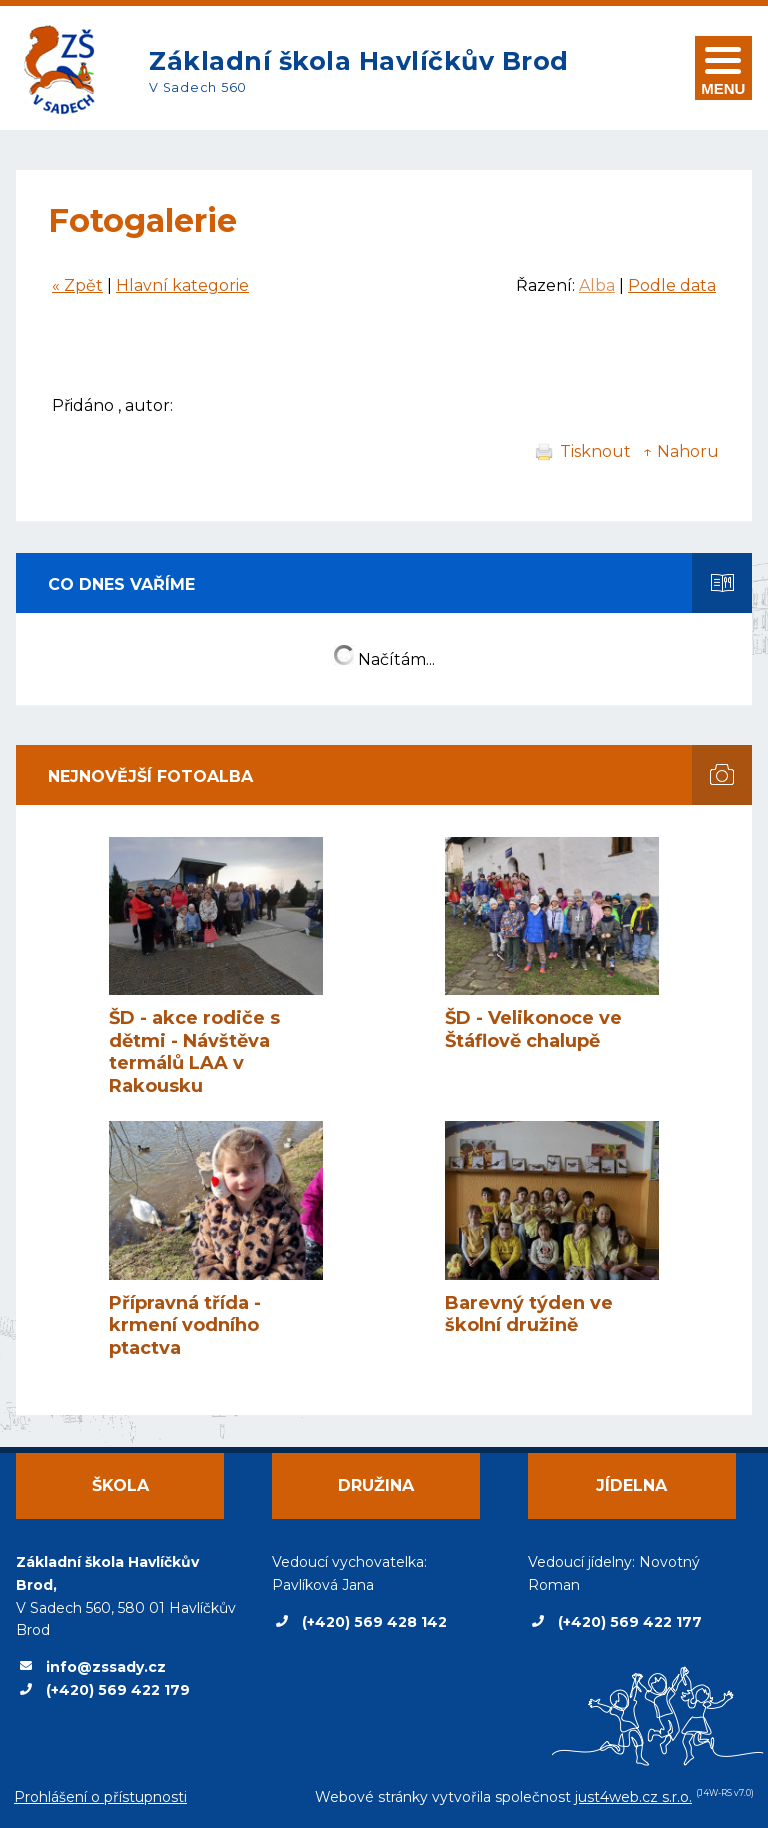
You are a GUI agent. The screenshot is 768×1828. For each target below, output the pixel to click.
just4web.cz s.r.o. (633, 1797)
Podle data (672, 285)
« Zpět (77, 285)
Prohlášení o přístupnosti (100, 1797)
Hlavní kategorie (182, 285)
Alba (597, 285)
